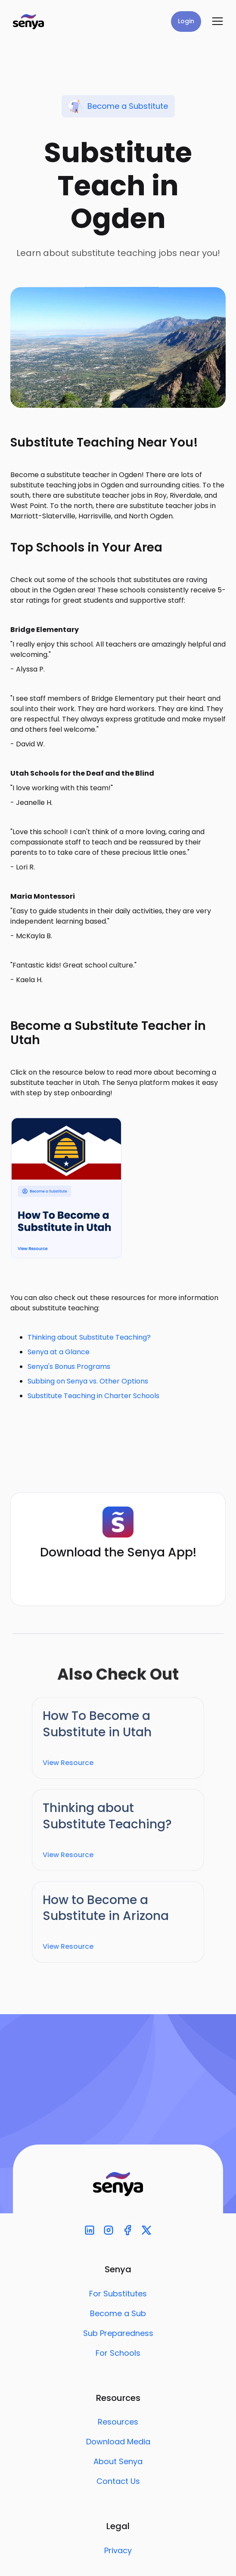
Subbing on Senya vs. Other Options (88, 1381)
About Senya (118, 2461)
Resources (118, 2422)
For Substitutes (118, 2294)
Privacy (118, 2550)
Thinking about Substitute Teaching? (89, 1337)
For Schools (118, 2353)
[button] (217, 21)
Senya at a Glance (59, 1352)
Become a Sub (118, 2313)
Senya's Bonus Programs (69, 1366)
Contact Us (118, 2481)
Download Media (118, 2442)
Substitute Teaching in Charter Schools (93, 1396)
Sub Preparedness (118, 2333)
